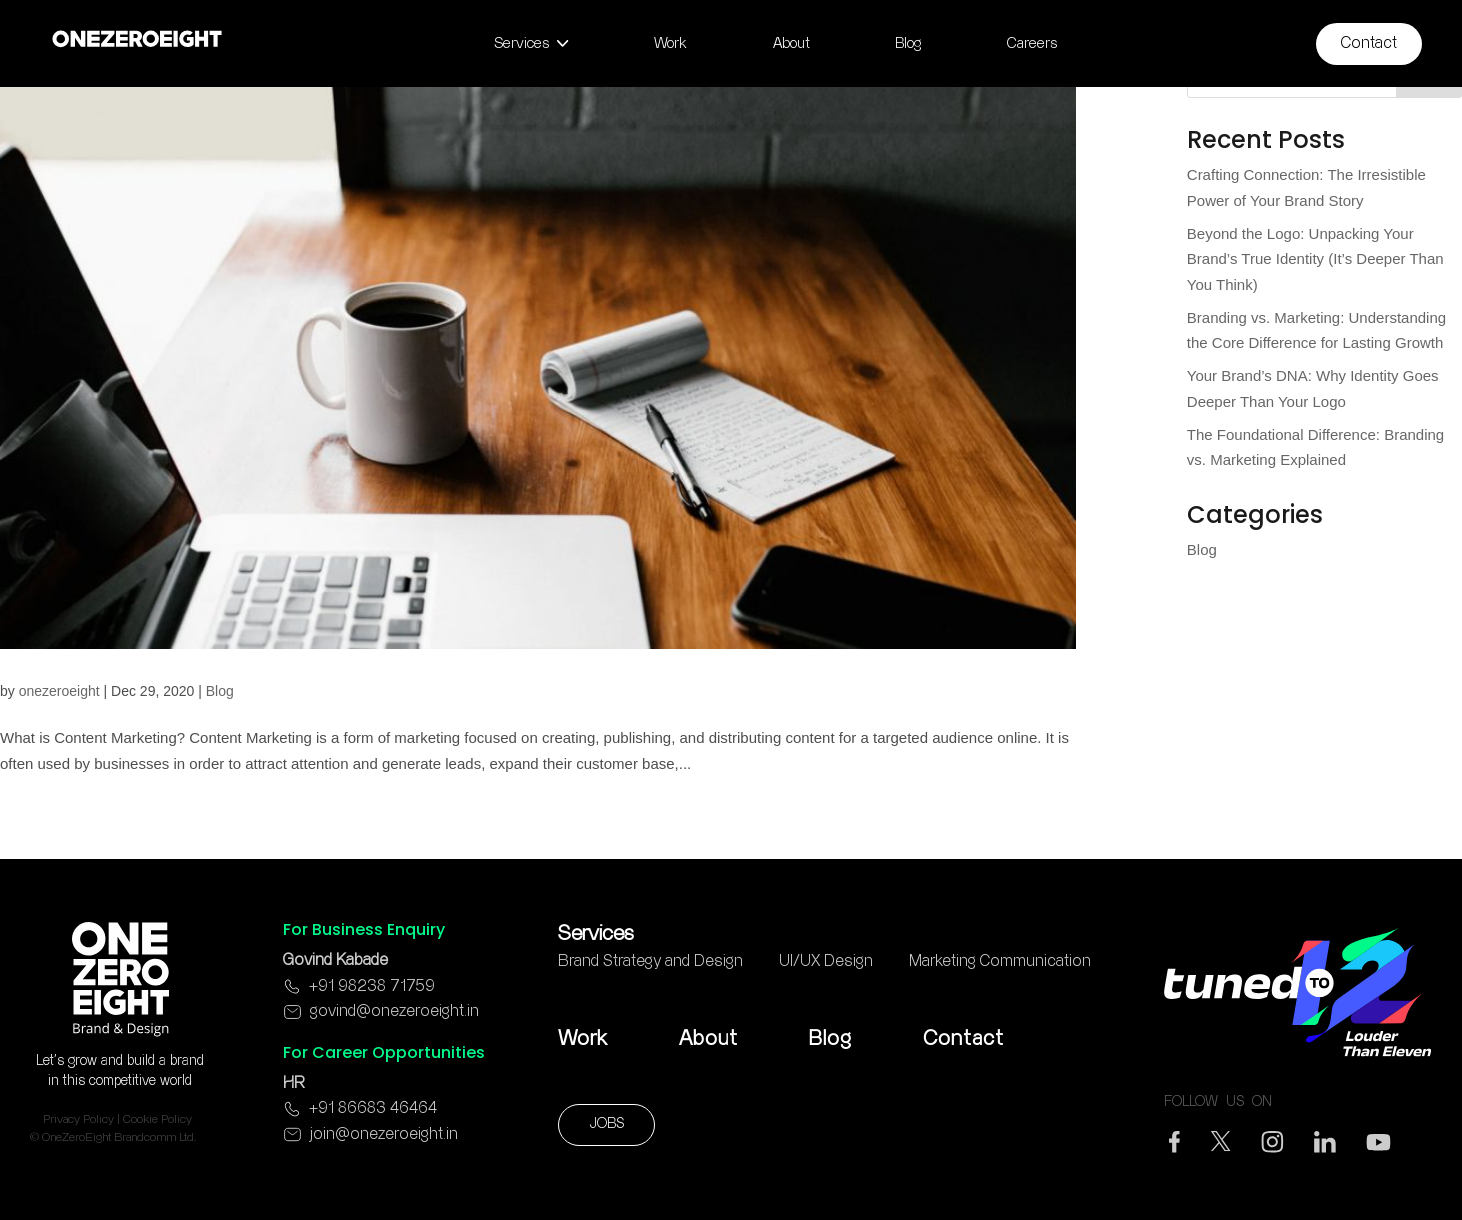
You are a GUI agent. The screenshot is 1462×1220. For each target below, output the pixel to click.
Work (583, 1039)
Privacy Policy (78, 1119)
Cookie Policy (157, 1119)
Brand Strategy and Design (650, 961)
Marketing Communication (1000, 961)
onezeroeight (59, 691)
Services (596, 934)
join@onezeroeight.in (384, 1134)
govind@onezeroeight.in (394, 1011)
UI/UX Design (826, 961)
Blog (220, 691)
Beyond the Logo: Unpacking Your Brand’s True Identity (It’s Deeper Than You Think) (1315, 259)
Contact (963, 1039)
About (708, 1039)
